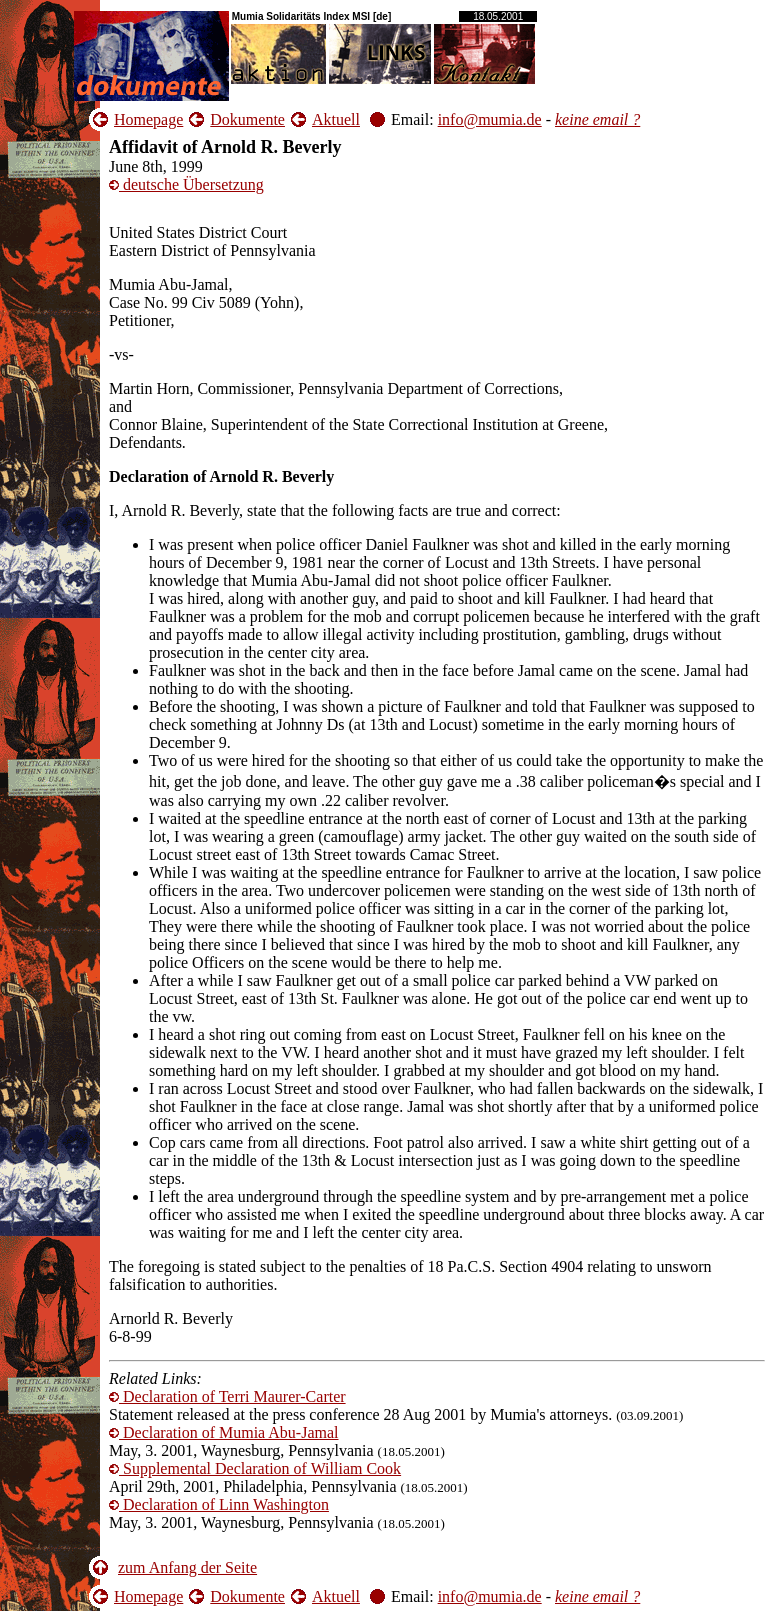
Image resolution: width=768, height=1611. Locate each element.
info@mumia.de (490, 119)
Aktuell (336, 119)
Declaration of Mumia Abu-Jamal (224, 1432)
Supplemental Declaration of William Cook (255, 1468)
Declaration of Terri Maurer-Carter (227, 1396)
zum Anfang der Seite (187, 1567)
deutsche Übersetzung (186, 184)
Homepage (148, 119)
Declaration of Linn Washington (219, 1504)
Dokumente (247, 119)
